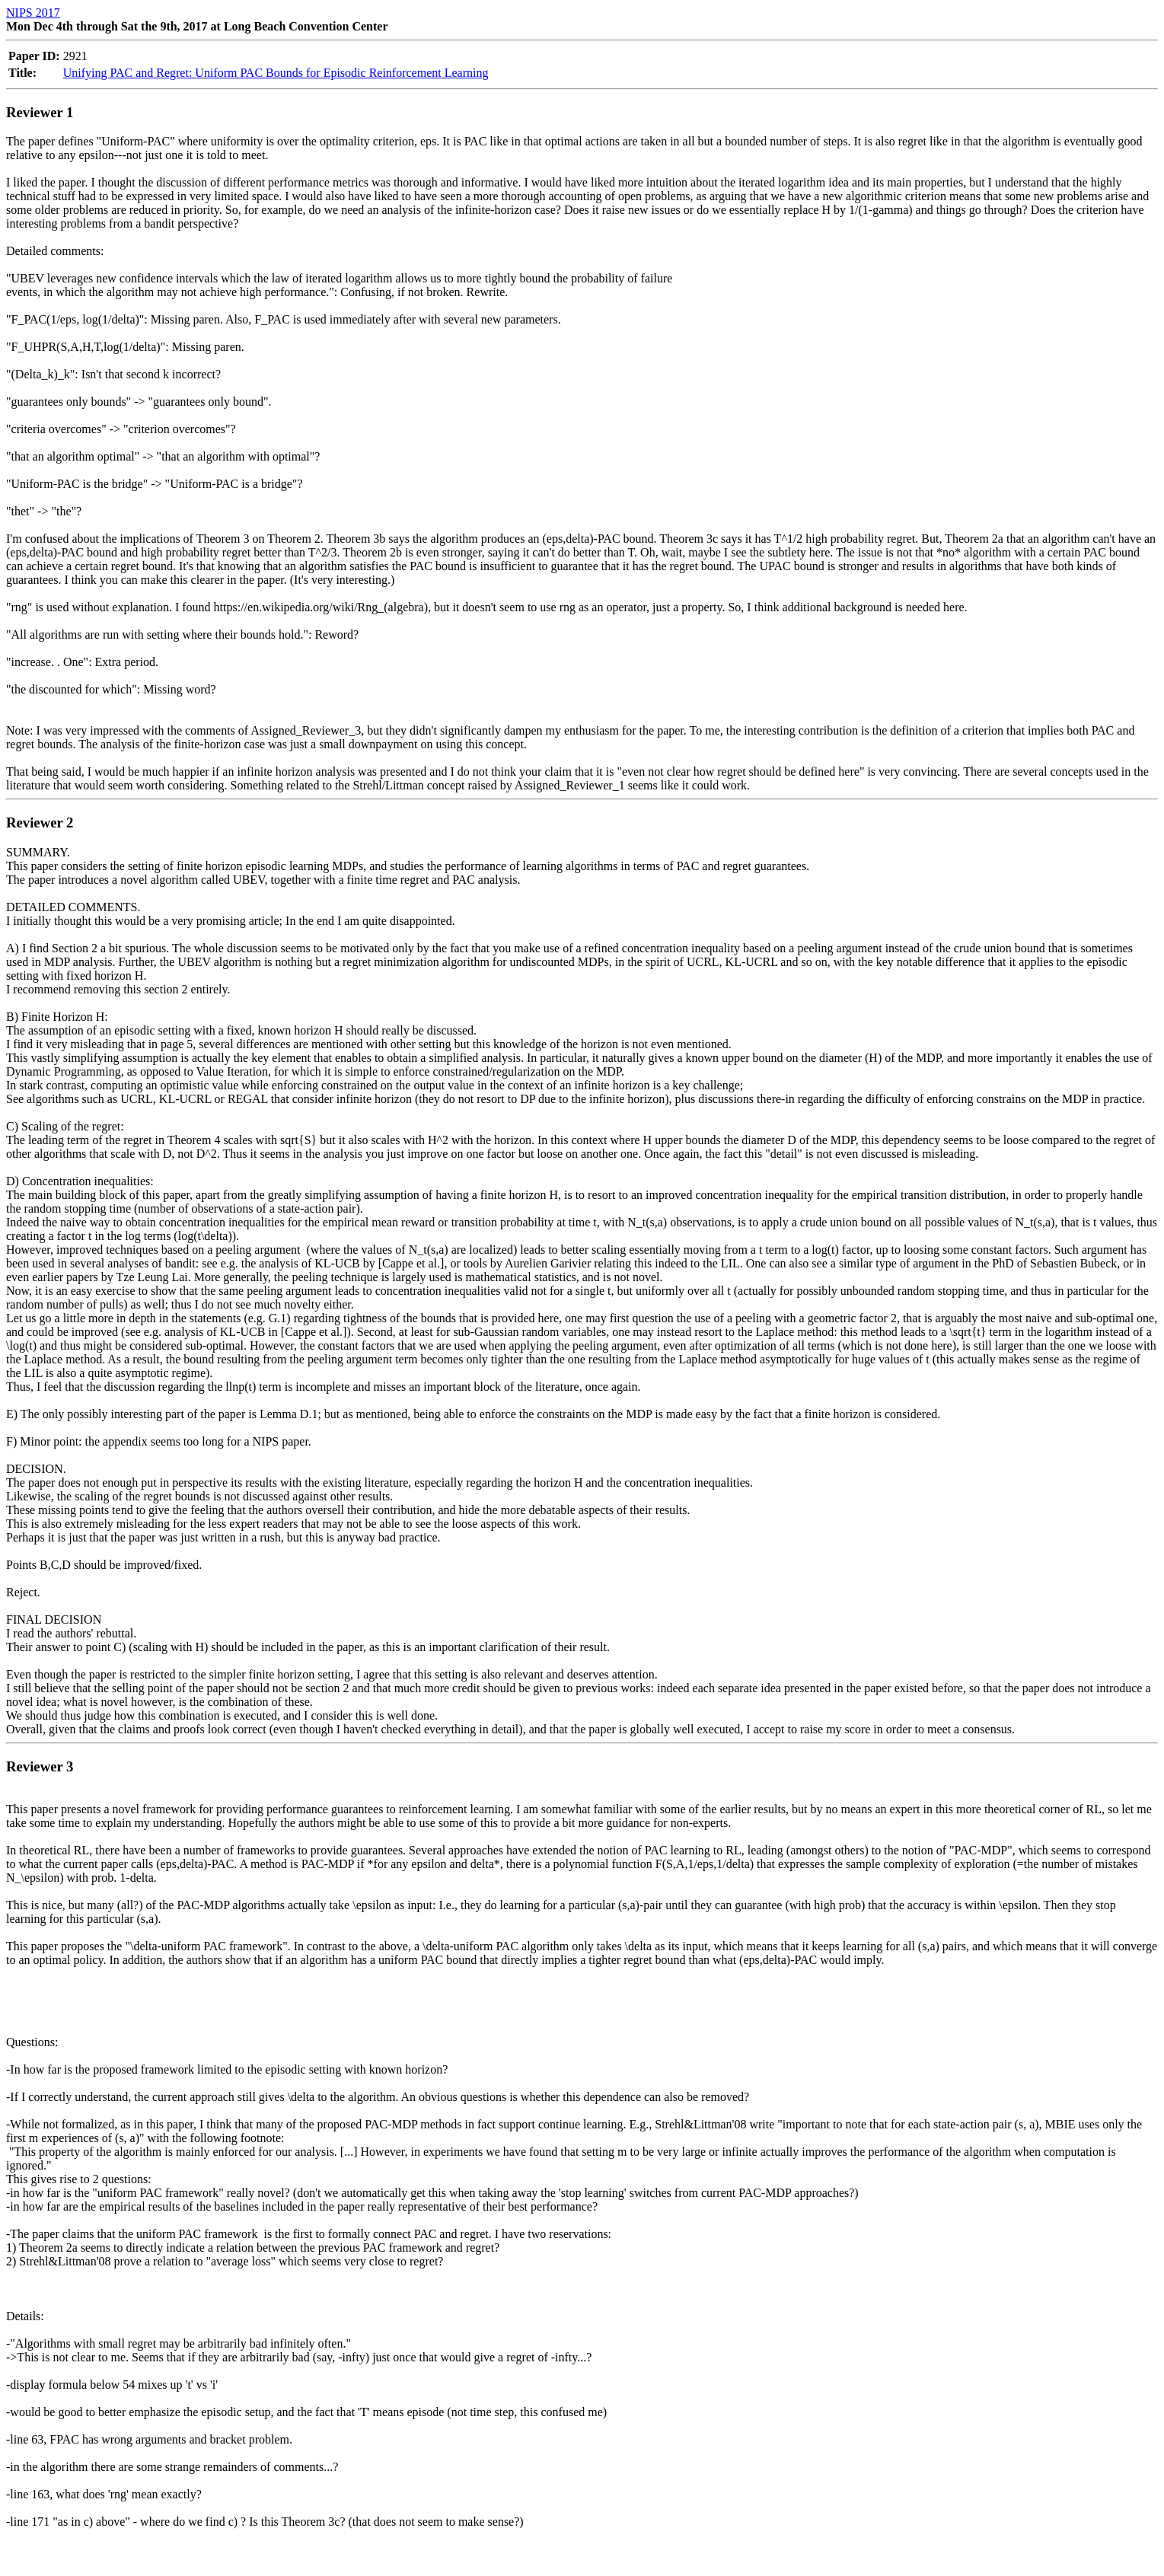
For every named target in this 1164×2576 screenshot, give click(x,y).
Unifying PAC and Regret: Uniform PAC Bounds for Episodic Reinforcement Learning (276, 72)
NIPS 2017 (33, 12)
